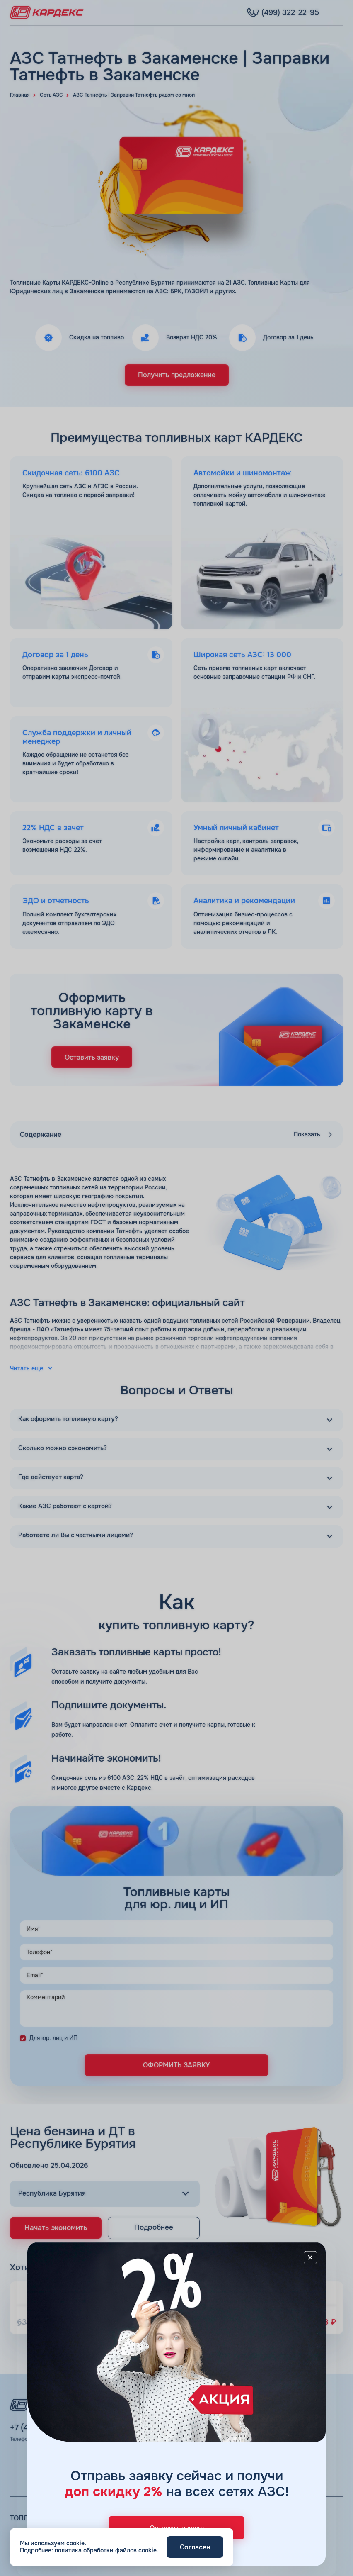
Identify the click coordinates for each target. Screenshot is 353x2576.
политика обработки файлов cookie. (106, 2550)
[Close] (305, 2262)
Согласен (195, 2547)
